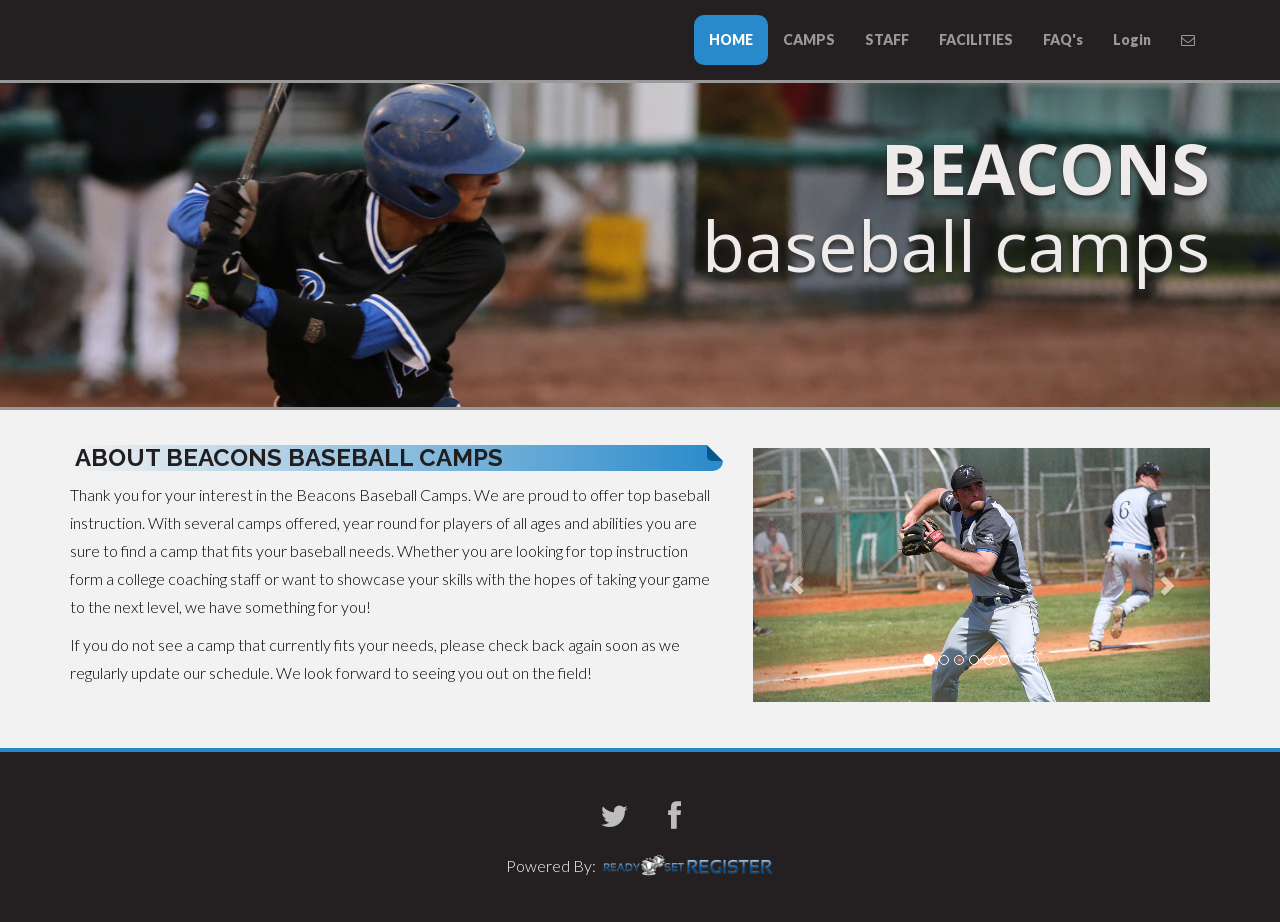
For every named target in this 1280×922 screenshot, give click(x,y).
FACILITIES (976, 39)
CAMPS (809, 39)
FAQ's (1063, 39)
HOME (731, 39)
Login (1132, 39)
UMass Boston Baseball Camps (90, 36)
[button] (787, 575)
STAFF (887, 39)
